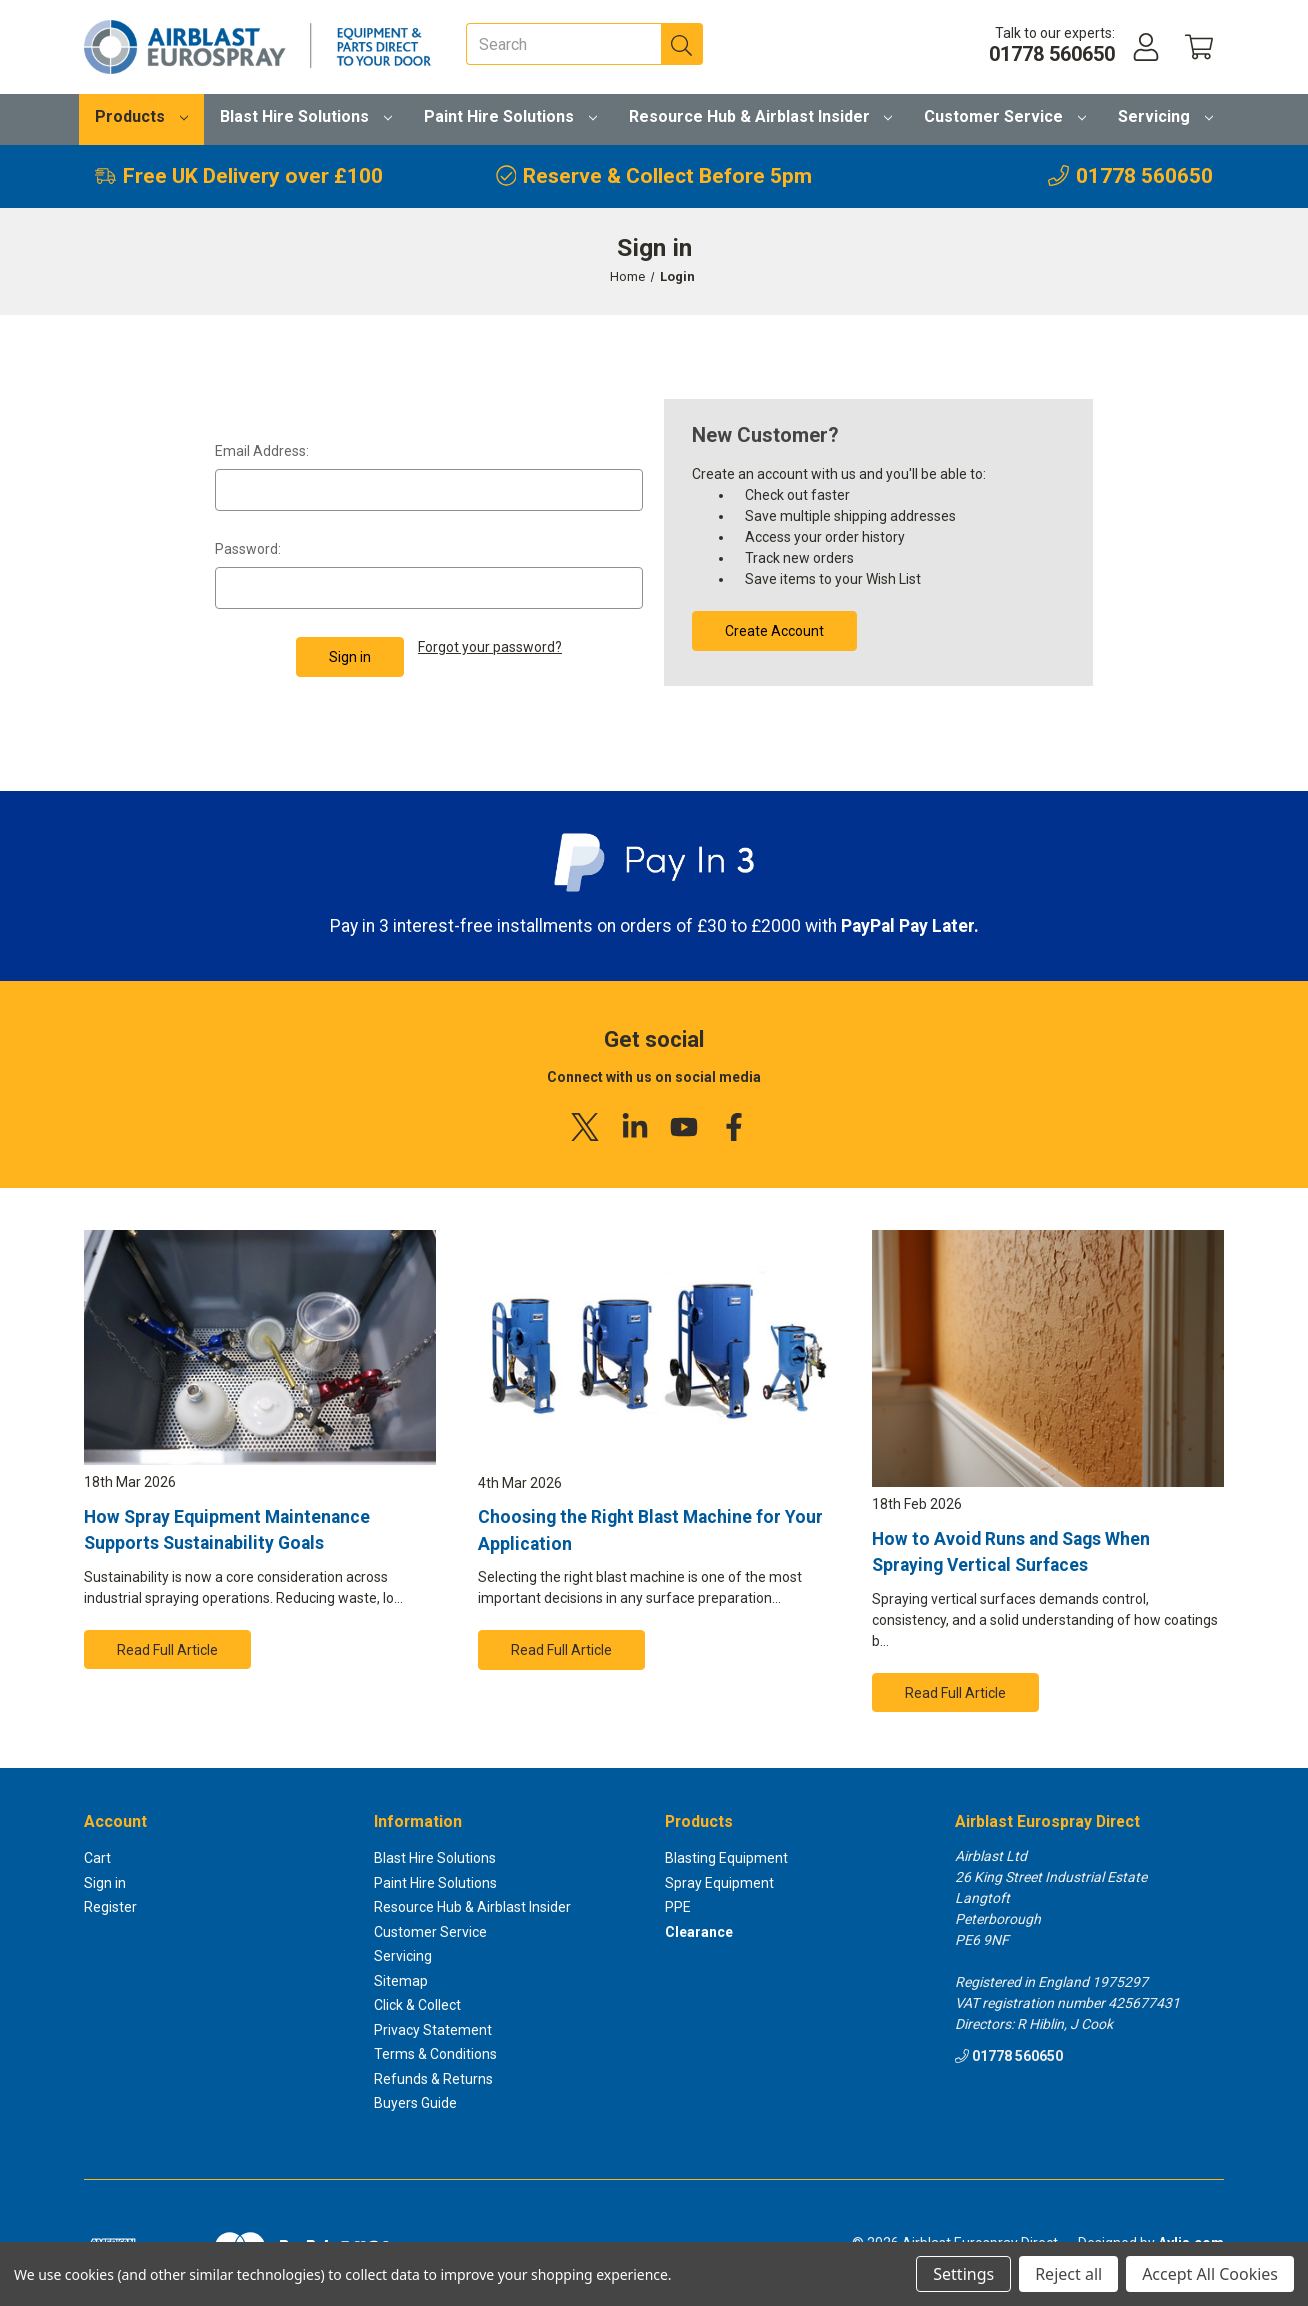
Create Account (774, 631)
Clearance (699, 1932)
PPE (678, 1907)
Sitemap (401, 1981)
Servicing (1165, 116)
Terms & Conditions (435, 2054)
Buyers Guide (415, 2103)
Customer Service (1005, 116)
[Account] (1146, 47)
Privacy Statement (433, 2030)
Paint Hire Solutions (510, 116)
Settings (963, 2274)
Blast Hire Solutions (306, 116)
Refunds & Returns (433, 2079)
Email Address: (262, 451)
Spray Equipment (719, 1883)
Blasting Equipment (726, 1858)
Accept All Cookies (1210, 2274)
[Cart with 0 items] (1199, 47)
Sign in (105, 1883)
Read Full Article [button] (167, 1650)
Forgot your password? (490, 647)
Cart (97, 1858)
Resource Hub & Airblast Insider (761, 116)
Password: (248, 549)
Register (110, 1907)
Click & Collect (417, 2005)
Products (141, 116)
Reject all (1068, 2274)
